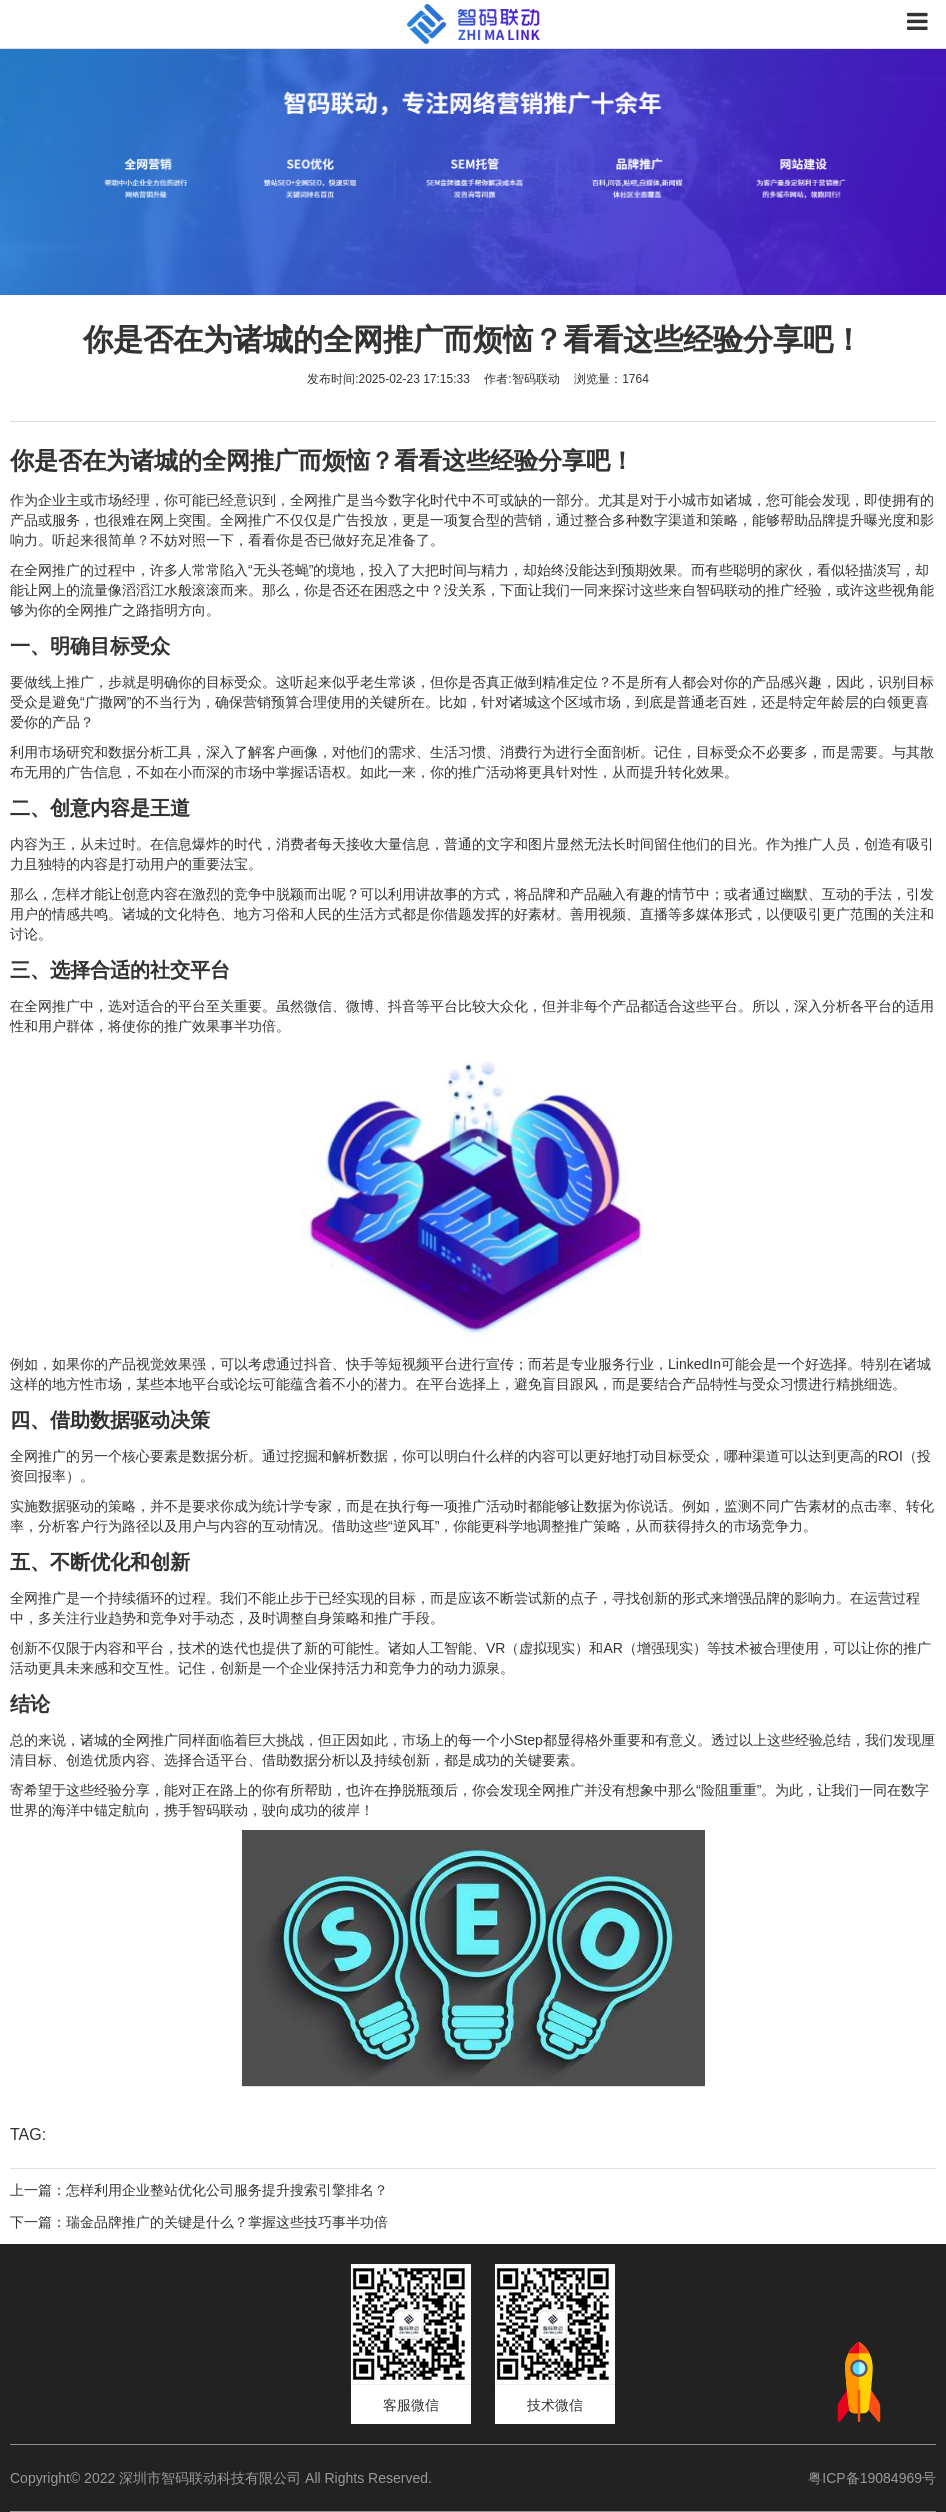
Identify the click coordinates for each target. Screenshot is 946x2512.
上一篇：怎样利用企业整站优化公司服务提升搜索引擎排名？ (199, 2190)
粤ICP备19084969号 (872, 2478)
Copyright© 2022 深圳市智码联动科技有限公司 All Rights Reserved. (228, 2478)
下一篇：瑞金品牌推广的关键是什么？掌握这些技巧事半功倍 (199, 2222)
